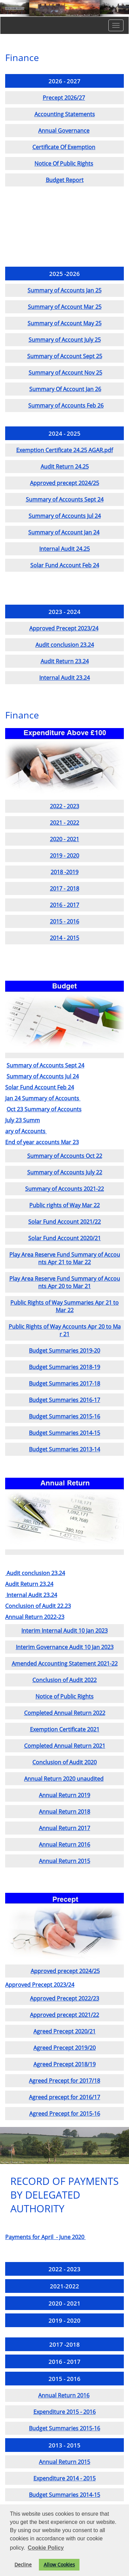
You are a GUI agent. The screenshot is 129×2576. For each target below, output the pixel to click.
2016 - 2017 (64, 905)
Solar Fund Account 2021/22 (64, 1221)
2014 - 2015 (64, 938)
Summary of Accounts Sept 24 (65, 499)
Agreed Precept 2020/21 (64, 2031)
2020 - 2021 (64, 839)
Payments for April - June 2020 (45, 2237)
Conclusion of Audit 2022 (64, 1680)
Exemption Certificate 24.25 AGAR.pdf (64, 450)
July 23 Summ (22, 1120)
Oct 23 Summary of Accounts (44, 1109)
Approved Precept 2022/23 (64, 1998)
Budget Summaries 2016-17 (64, 1400)
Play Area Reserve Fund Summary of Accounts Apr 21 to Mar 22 (64, 1258)
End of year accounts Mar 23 (42, 1142)
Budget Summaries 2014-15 (64, 1433)
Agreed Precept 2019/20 (64, 2048)
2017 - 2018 (64, 888)
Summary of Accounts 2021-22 (64, 1189)
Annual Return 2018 (64, 1811)
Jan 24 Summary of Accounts (42, 1098)
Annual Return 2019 (64, 1795)
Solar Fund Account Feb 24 (64, 565)
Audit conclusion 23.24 (64, 645)
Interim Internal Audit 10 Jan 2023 (64, 1630)
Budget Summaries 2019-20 (64, 1350)
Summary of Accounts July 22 (64, 1172)
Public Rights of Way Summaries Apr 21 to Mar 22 (64, 1306)
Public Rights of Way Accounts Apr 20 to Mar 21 (65, 1330)
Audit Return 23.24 (65, 661)
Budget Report (65, 180)
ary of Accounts (26, 1131)
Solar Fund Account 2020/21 (64, 1238)
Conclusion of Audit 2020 (64, 1762)
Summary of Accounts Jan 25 (64, 290)
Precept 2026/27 (64, 97)
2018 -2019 (64, 872)
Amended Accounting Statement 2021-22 (65, 1663)
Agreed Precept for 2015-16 (64, 2113)
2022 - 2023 (64, 806)
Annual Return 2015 (64, 1861)
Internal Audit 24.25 (64, 549)
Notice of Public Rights (64, 1696)
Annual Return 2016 (64, 1844)
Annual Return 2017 (64, 1828)
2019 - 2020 (64, 855)
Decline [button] (23, 2564)
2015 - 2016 (64, 921)
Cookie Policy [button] (46, 2548)
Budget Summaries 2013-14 (64, 1449)
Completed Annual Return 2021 (64, 1746)
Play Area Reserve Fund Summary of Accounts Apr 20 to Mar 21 (64, 1282)
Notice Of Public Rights (63, 163)
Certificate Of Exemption (63, 147)
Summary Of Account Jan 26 (65, 389)
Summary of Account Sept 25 (64, 356)
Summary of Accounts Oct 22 (64, 1156)
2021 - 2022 (64, 822)
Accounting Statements (64, 114)
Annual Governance (63, 130)
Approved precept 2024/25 (64, 483)
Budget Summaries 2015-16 (64, 1416)
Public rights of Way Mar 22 (64, 1205)
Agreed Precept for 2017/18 (64, 2080)
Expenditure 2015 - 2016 (64, 2412)
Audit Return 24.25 (65, 466)
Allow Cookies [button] (59, 2564)
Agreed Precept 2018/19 (64, 2064)
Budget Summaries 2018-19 (64, 1367)
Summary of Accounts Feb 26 (66, 405)
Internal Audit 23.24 (64, 677)
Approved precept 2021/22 (64, 2015)
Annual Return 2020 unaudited (64, 1778)
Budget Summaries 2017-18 (64, 1383)
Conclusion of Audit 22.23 (38, 1606)
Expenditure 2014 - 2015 (64, 2478)
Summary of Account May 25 (64, 323)
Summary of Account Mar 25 (64, 307)
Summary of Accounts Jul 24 (65, 516)
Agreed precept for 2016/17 (64, 2097)
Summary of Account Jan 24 (63, 532)
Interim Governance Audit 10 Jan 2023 (65, 1647)
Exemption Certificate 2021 (64, 1729)
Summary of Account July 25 (65, 339)
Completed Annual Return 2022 (64, 1713)
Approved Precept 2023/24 (63, 628)
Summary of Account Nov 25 (65, 372)
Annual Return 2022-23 (34, 1617)
